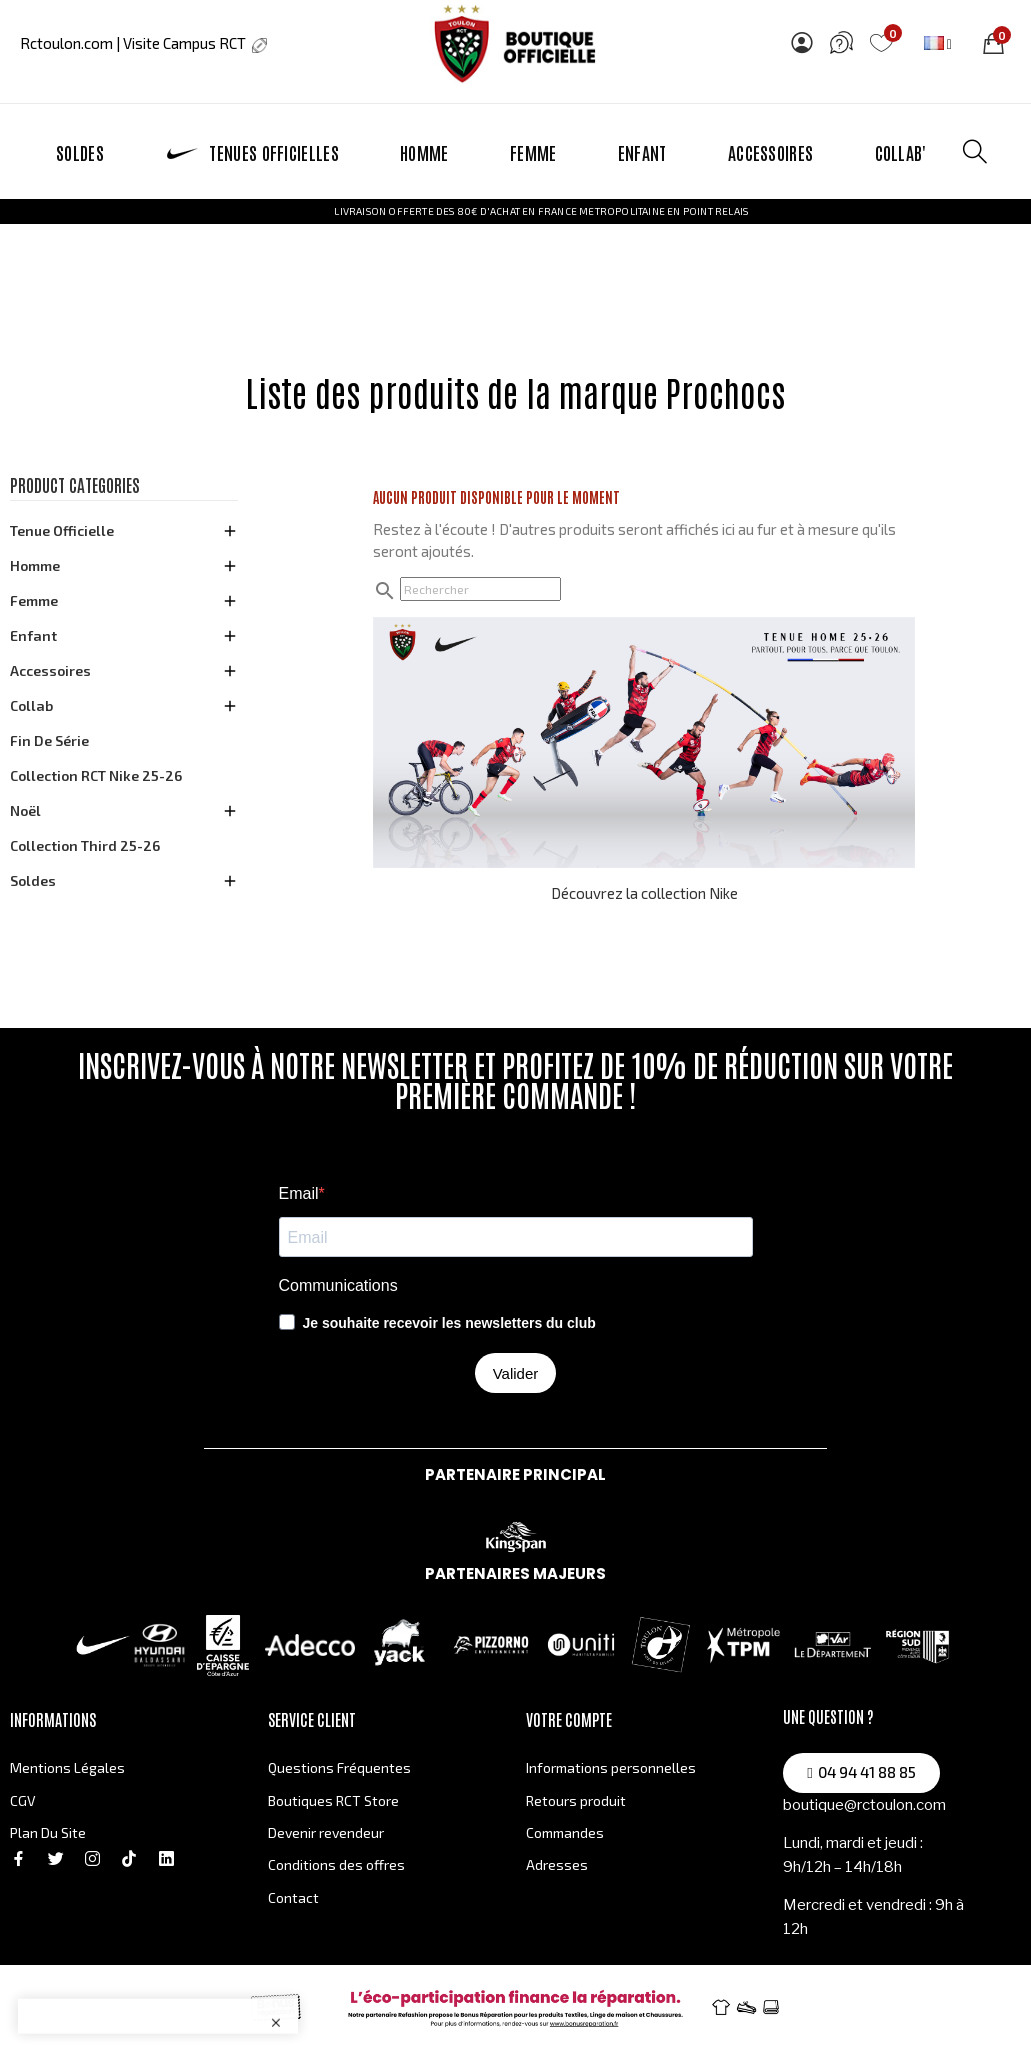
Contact (293, 1897)
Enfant (33, 635)
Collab (31, 705)
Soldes (33, 880)
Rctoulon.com (66, 43)
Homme (35, 565)
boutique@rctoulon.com (864, 1805)
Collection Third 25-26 (85, 845)
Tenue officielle (62, 530)
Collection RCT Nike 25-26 (96, 775)
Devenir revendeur (326, 1832)
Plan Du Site (48, 1832)
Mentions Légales (67, 1767)
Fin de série (49, 740)
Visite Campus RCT (193, 43)
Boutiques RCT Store (333, 1800)
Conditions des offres (336, 1864)
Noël (25, 810)
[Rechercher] (480, 589)
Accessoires (50, 670)
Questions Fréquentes (339, 1767)
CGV (23, 1800)
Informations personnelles (611, 1767)
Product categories (75, 485)
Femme (34, 600)
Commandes (565, 1832)
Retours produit (576, 1800)
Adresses (557, 1864)
